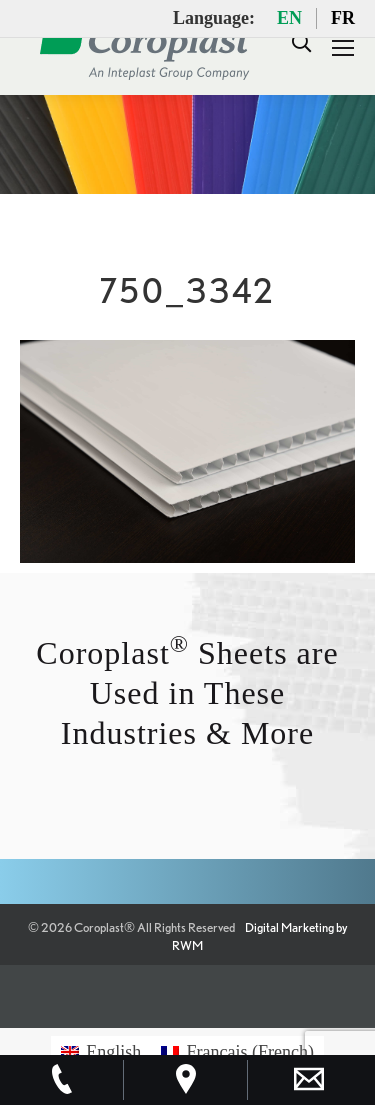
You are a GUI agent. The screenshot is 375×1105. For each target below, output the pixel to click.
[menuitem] (101, 1051)
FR (343, 18)
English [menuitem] (113, 1052)
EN (289, 18)
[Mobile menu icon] (343, 48)
